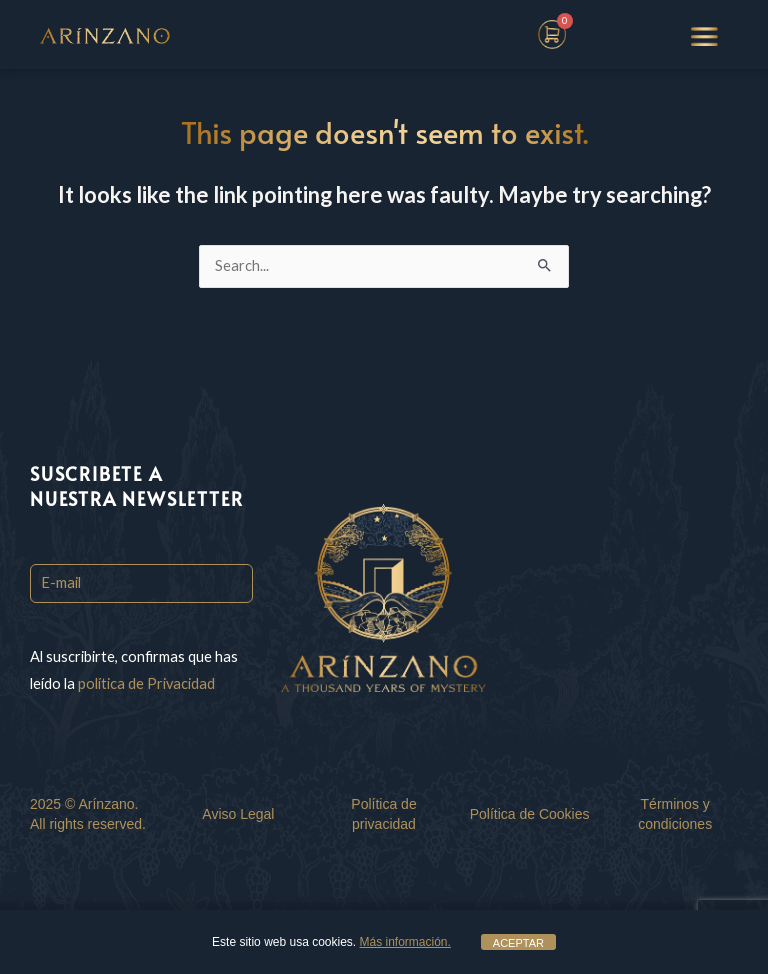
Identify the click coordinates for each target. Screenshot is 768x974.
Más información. (405, 942)
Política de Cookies (530, 814)
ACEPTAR (518, 943)
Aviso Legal (238, 814)
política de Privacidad (146, 683)
